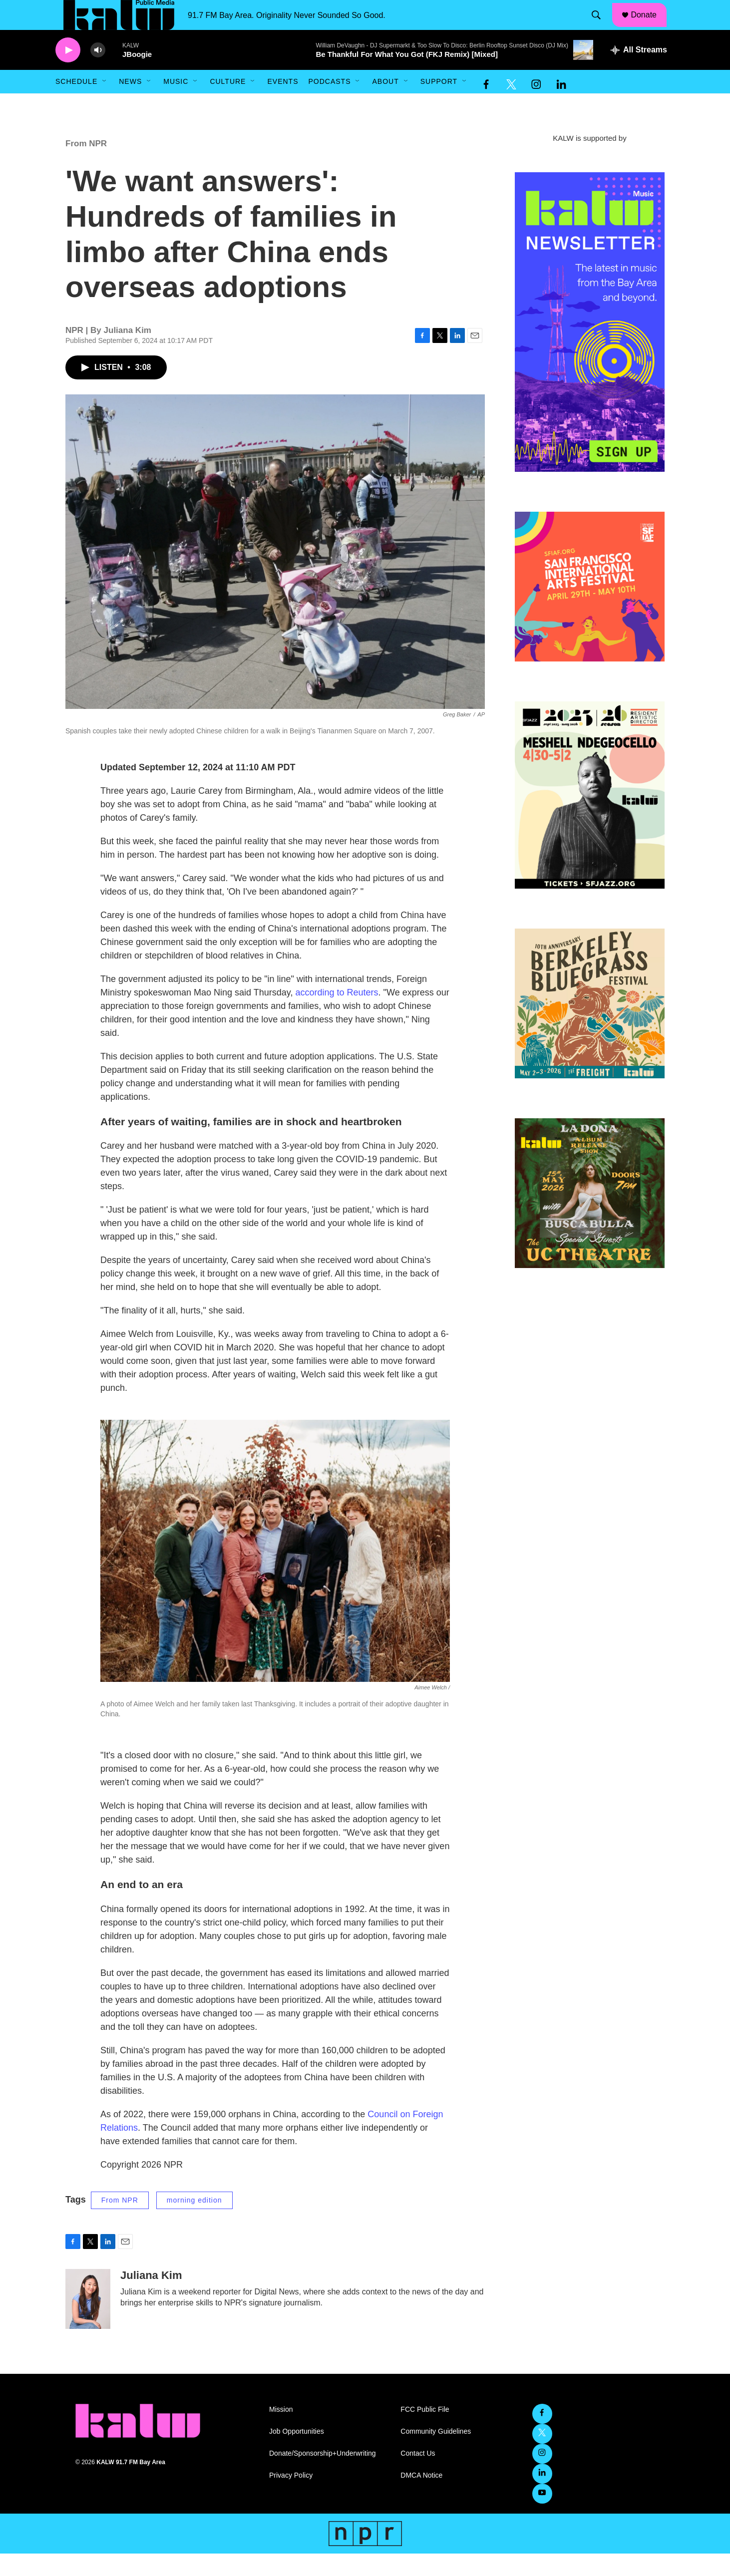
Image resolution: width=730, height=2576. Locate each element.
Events (282, 104)
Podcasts (329, 104)
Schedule (76, 104)
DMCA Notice (421, 2498)
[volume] (97, 72)
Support (438, 104)
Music (175, 104)
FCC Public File (424, 2432)
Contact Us (417, 2476)
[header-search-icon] (601, 26)
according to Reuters (337, 1015)
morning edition (194, 2223)
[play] (68, 72)
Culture (228, 104)
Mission (281, 2432)
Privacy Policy (291, 2498)
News (130, 104)
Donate (650, 26)
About (385, 104)
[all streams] (639, 72)
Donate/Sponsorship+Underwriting (322, 2476)
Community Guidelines (435, 2454)
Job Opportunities (296, 2454)
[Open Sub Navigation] (105, 104)
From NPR (86, 166)
